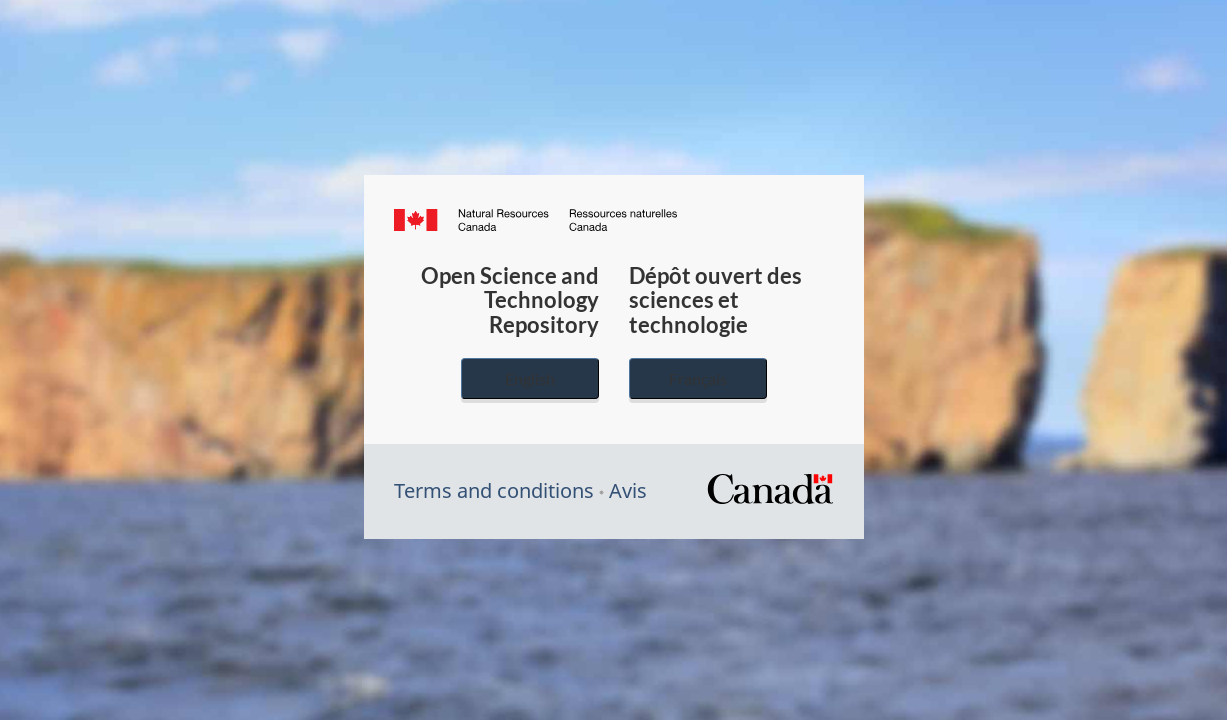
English (530, 378)
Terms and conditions (494, 490)
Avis (628, 490)
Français (698, 378)
